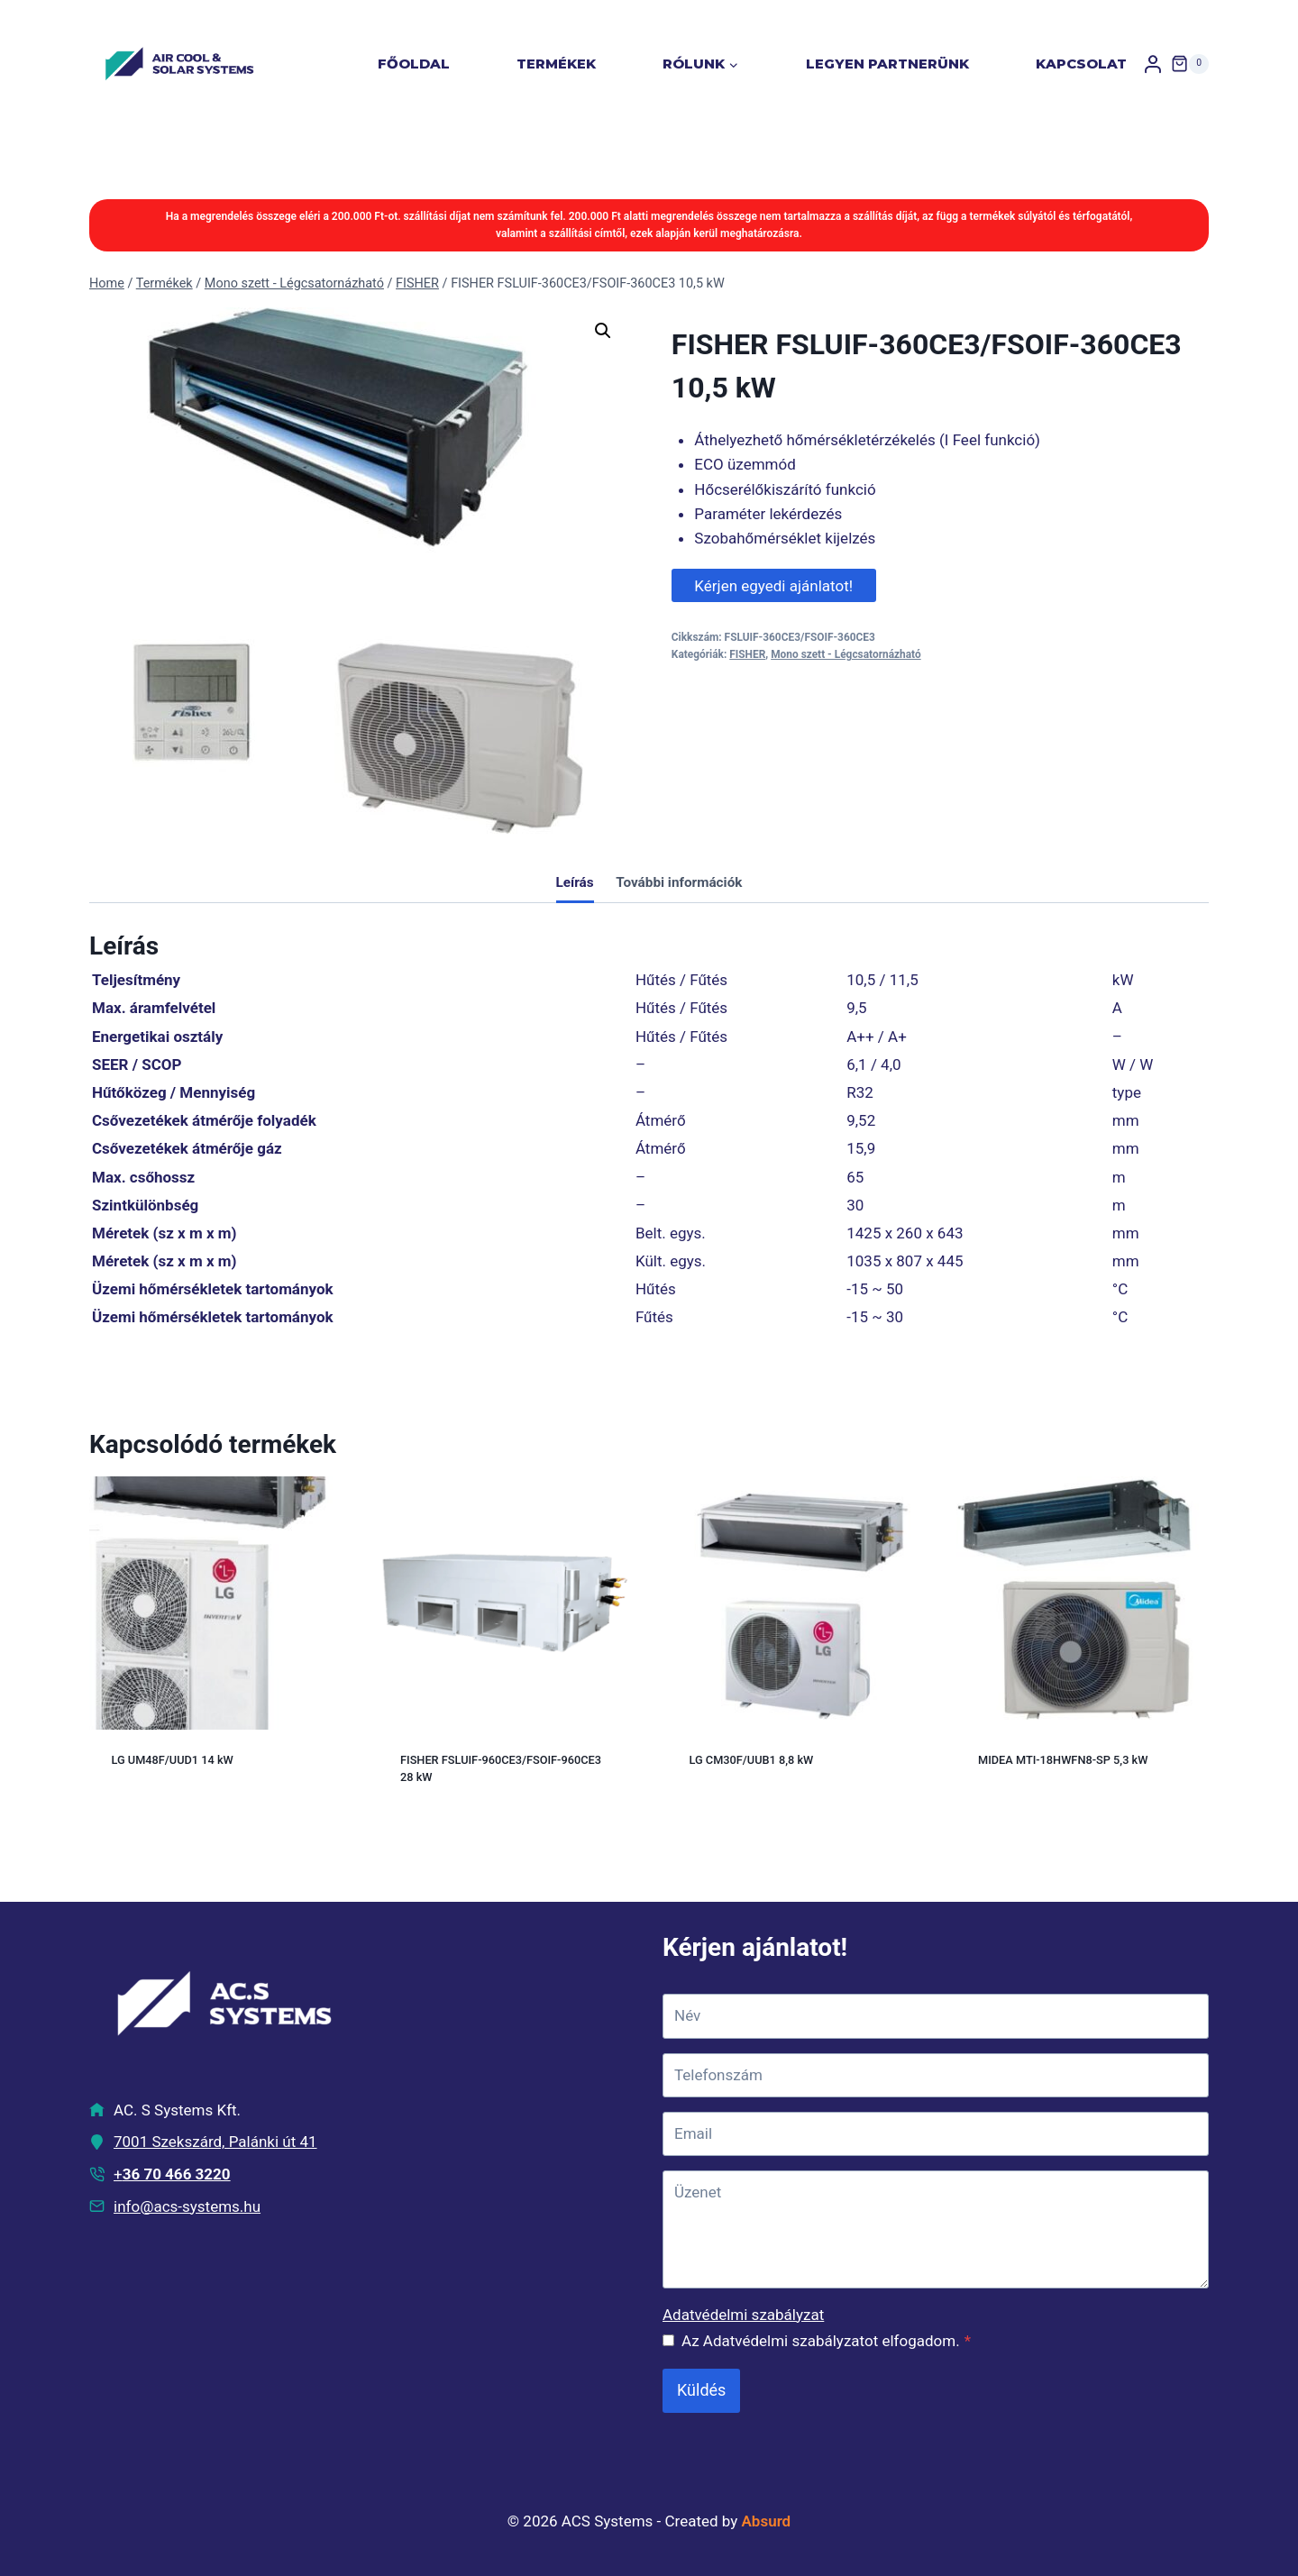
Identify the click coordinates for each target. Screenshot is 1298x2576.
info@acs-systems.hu (187, 2206)
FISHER (747, 654)
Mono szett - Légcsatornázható (846, 654)
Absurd (766, 2521)
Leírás (575, 882)
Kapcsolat (1081, 63)
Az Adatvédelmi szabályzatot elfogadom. (826, 2341)
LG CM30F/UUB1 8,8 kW (752, 1760)
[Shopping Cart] (1190, 64)
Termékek (556, 63)
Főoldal (414, 63)
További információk (679, 882)
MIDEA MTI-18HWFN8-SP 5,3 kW (1062, 1760)
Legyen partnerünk (887, 63)
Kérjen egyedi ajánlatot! (773, 586)
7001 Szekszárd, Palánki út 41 (215, 2142)
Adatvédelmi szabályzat (743, 2315)
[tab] (575, 883)
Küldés (701, 2389)
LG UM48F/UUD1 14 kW (172, 1760)
